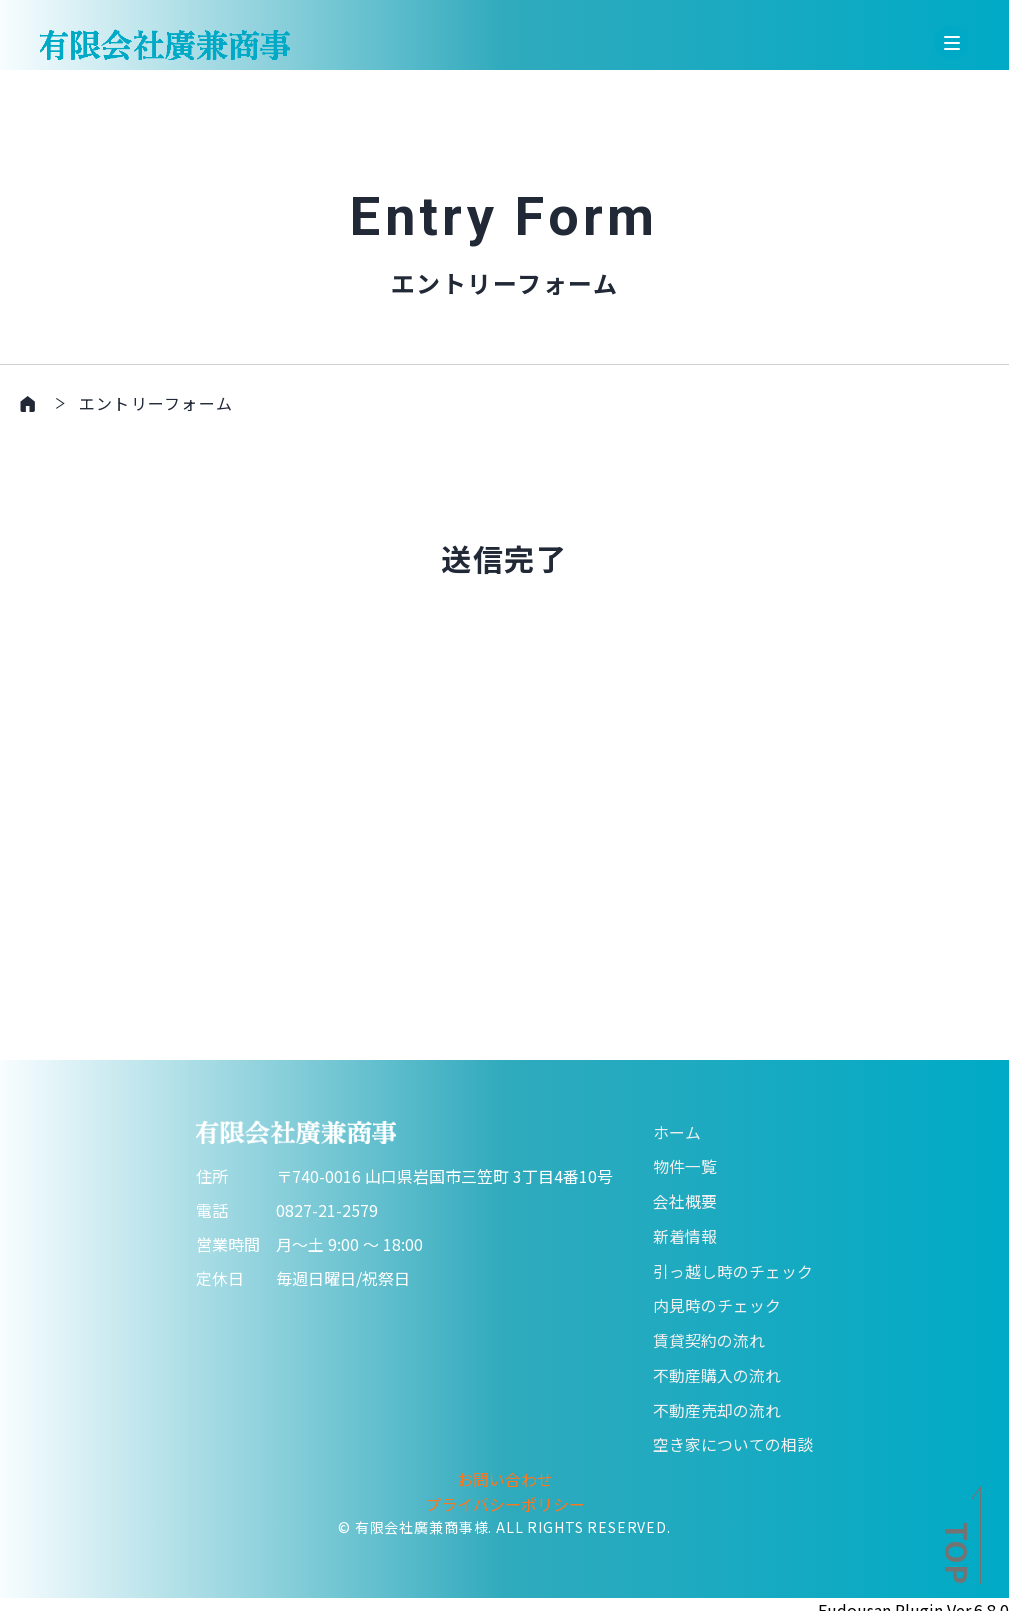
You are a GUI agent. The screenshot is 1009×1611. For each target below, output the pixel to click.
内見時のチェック (717, 1300)
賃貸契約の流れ (709, 1334)
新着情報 (685, 1232)
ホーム (677, 1130)
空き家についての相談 (733, 1436)
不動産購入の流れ (717, 1368)
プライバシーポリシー (505, 1494)
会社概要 (685, 1198)
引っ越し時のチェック (733, 1266)
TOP (958, 1553)
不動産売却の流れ (717, 1402)
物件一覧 (685, 1164)
